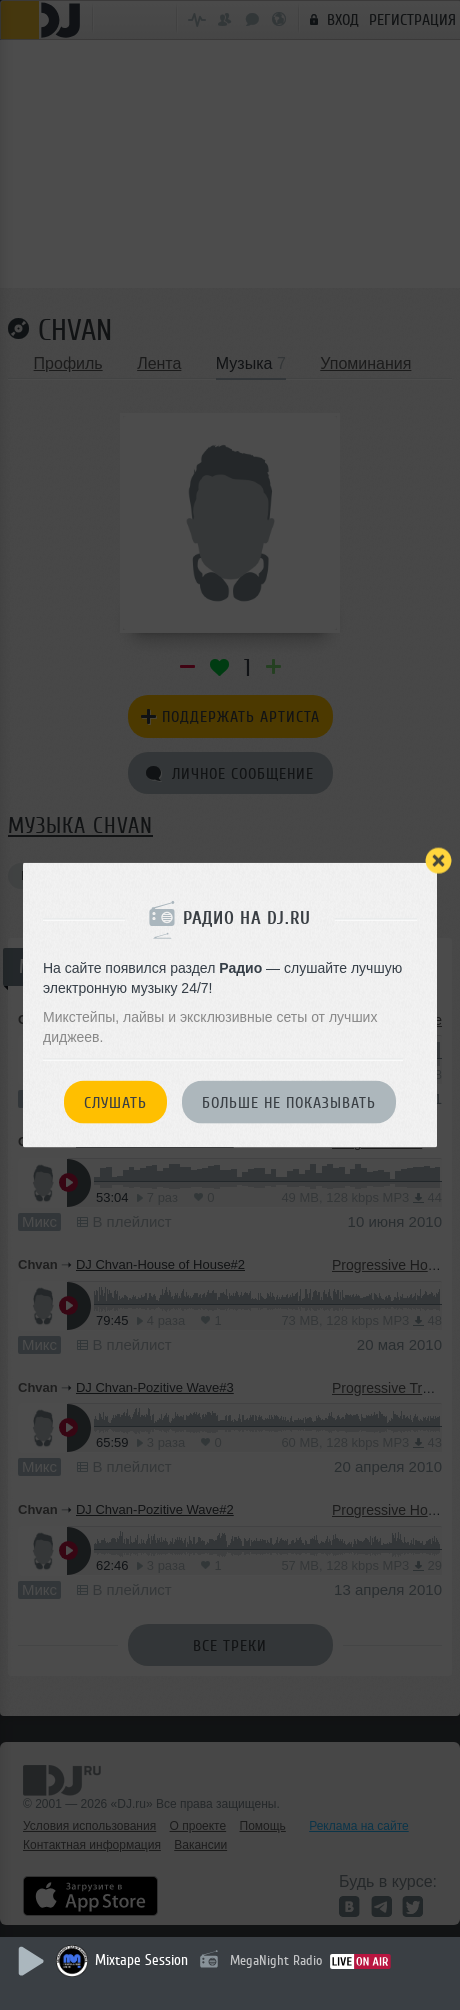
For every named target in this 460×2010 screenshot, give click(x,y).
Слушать (115, 1103)
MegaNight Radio (276, 1960)
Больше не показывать (289, 1103)
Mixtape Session (141, 1960)
